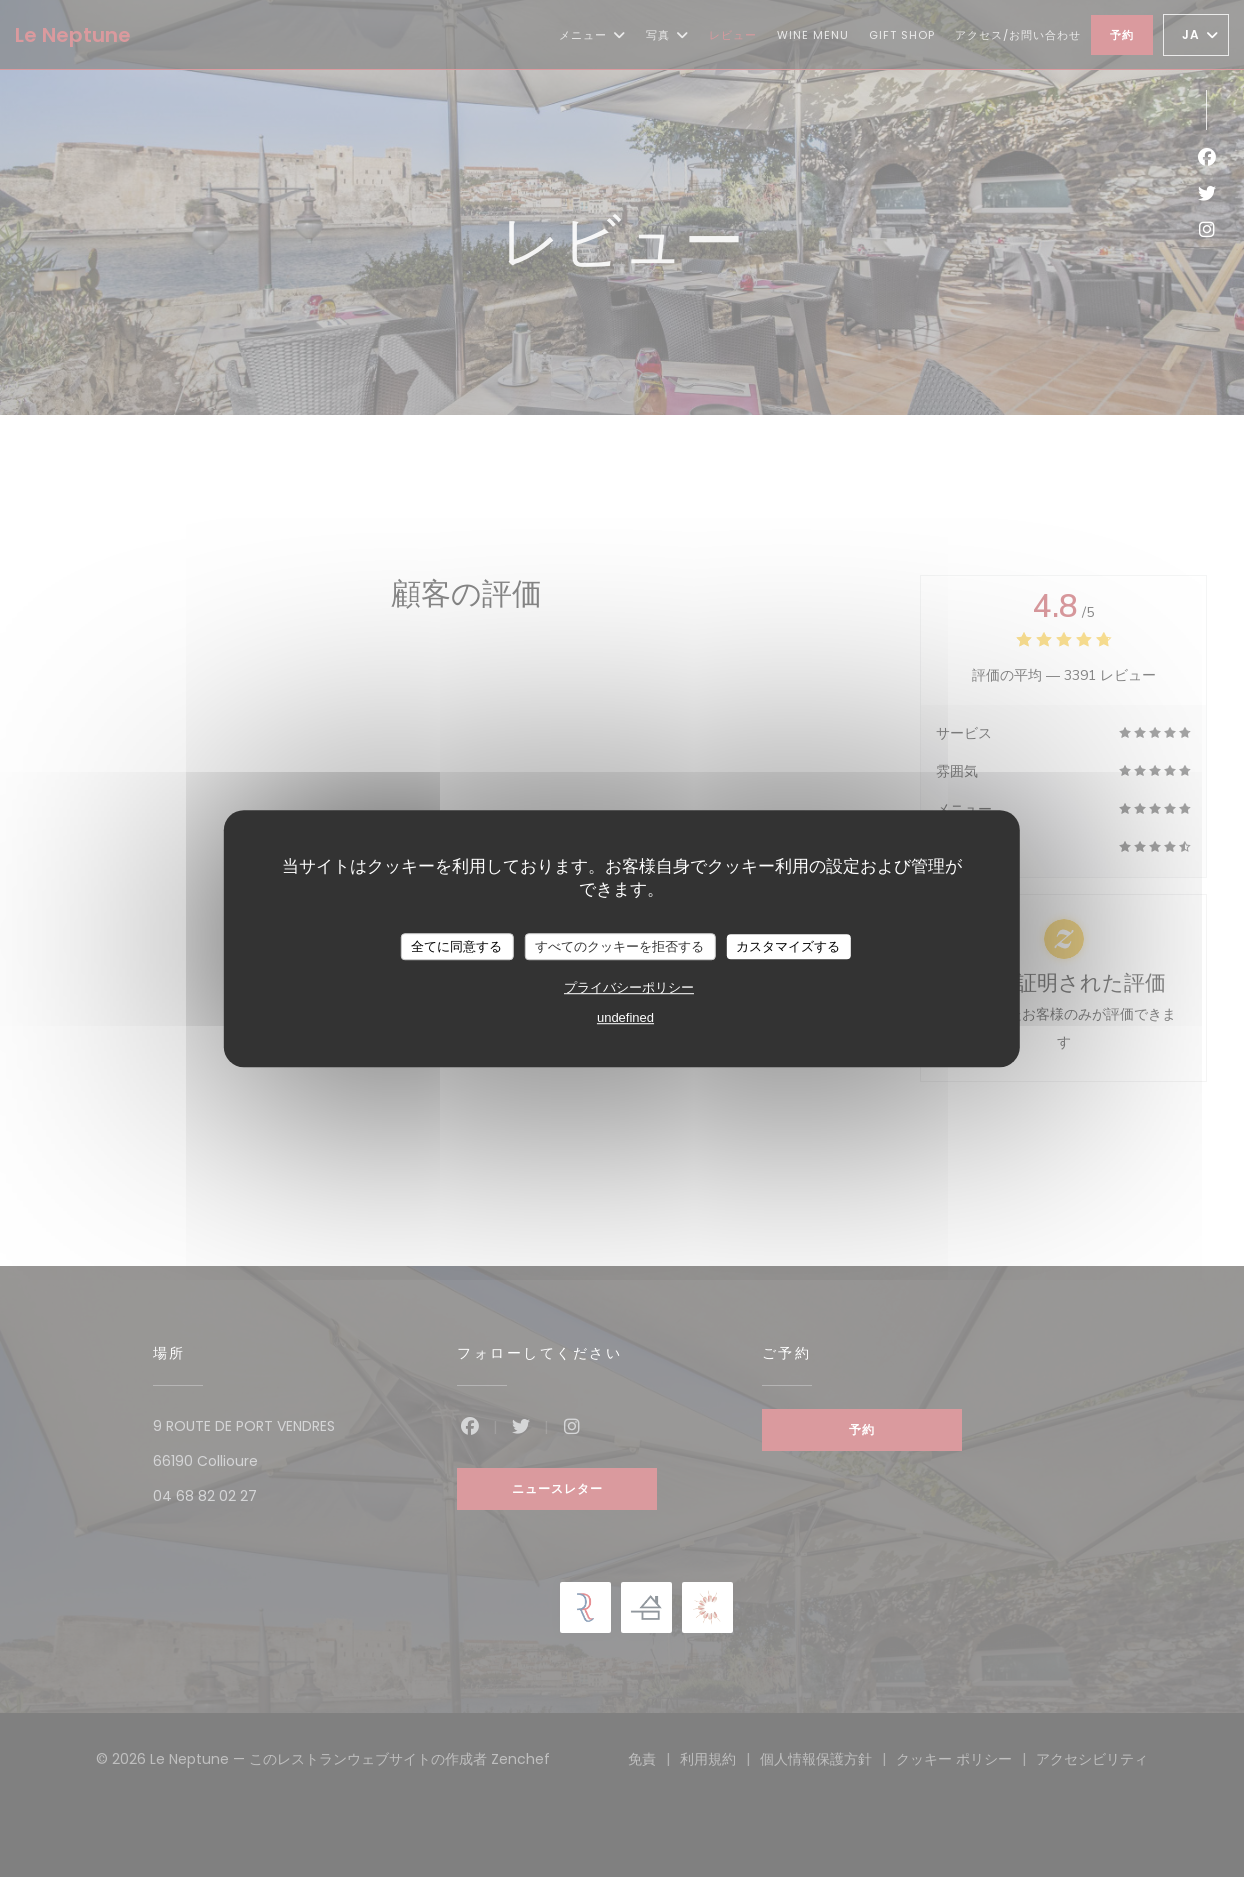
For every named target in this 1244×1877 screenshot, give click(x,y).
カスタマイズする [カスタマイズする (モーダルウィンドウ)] (788, 946)
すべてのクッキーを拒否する (619, 946)
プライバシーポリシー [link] (629, 987)
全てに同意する (456, 946)
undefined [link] (625, 1017)
